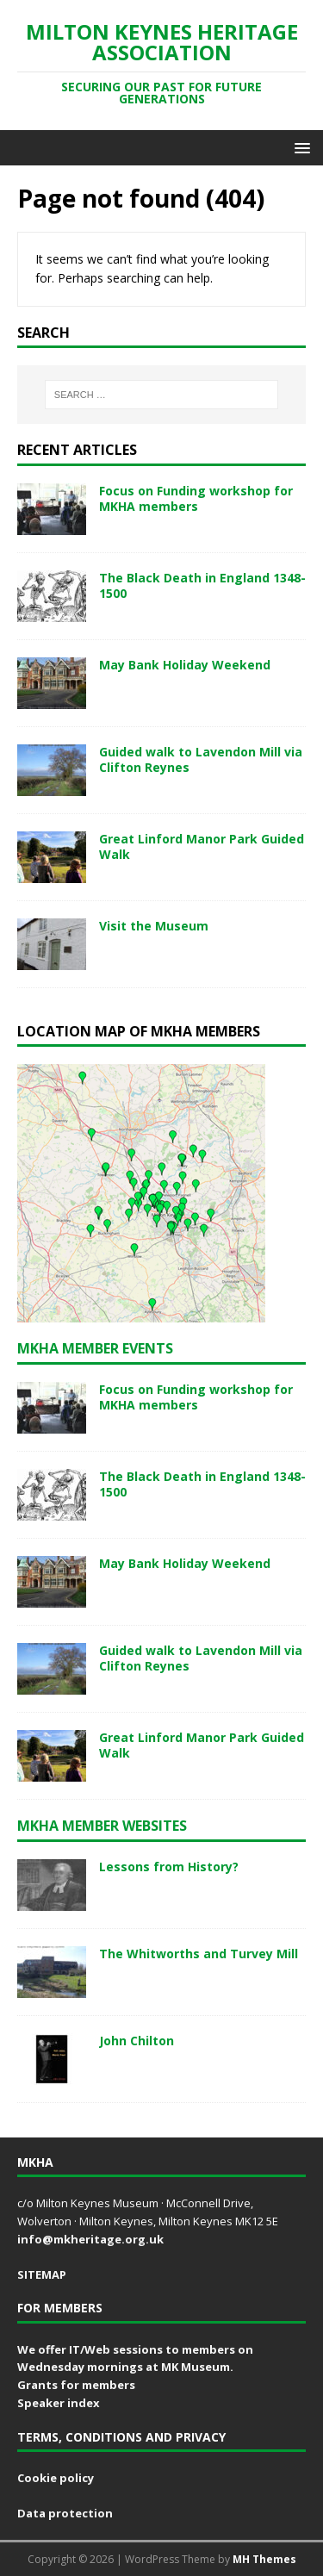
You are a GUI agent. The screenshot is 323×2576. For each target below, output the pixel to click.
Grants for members (76, 2384)
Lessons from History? (169, 1866)
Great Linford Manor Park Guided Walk (201, 846)
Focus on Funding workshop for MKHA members (196, 498)
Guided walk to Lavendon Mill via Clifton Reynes (200, 759)
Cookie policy (55, 2478)
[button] (299, 146)
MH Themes (264, 2559)
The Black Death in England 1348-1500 (202, 585)
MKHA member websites (102, 1825)
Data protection (65, 2513)
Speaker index (58, 2403)
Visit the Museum (153, 926)
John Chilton (136, 2040)
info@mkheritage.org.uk (90, 2239)
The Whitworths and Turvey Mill (198, 1953)
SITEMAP (41, 2274)
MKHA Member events (95, 1348)
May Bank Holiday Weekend (184, 664)
